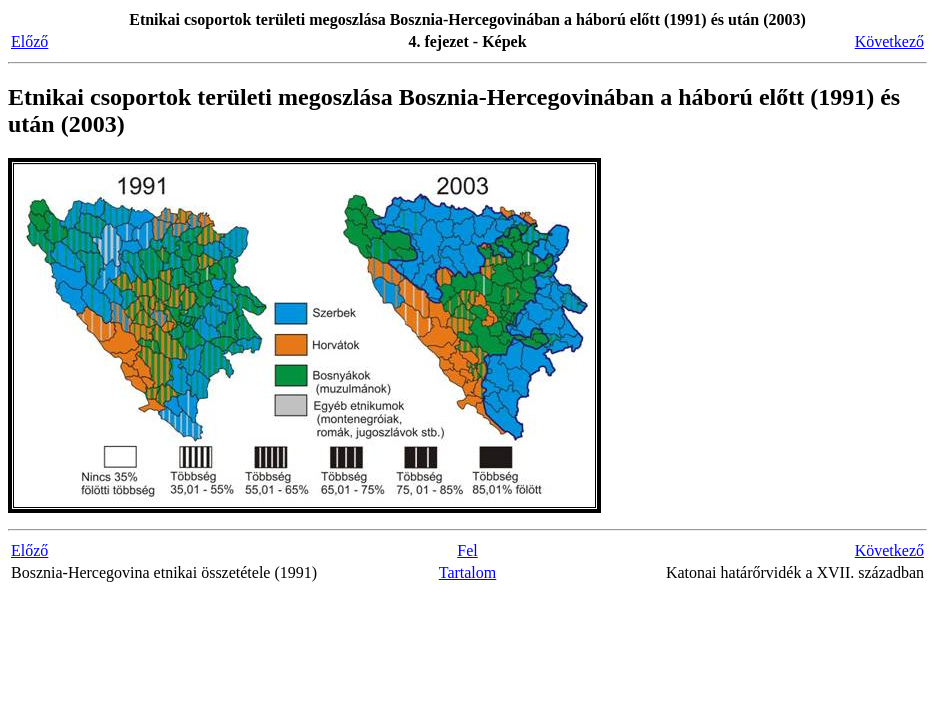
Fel (467, 550)
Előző (29, 41)
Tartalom (468, 572)
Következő (889, 41)
